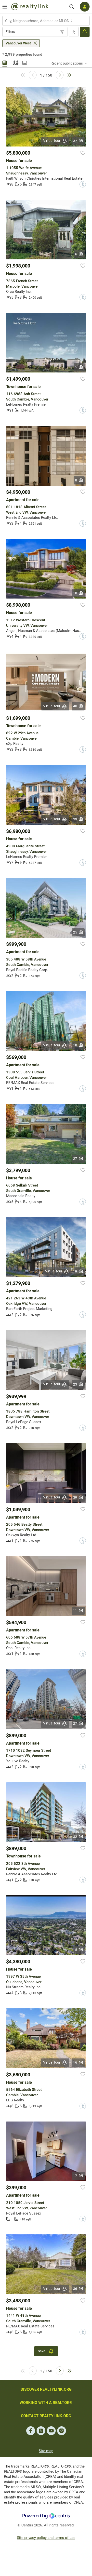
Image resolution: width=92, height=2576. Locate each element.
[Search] (71, 6)
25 (78, 932)
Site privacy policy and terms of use (46, 2538)
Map (14, 62)
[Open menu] (4, 7)
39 (78, 819)
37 (78, 141)
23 (78, 1384)
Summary (24, 62)
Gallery (4, 62)
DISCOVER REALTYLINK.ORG (46, 2389)
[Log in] (85, 7)
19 (78, 2063)
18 (78, 593)
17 (78, 2176)
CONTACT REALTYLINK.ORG (46, 2416)
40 (78, 706)
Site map (46, 2451)
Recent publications (67, 63)
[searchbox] (43, 21)
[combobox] (46, 21)
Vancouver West (18, 43)
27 (78, 1159)
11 (78, 1611)
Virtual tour (55, 141)
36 (78, 2289)
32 (78, 1837)
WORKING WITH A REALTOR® (46, 2402)
